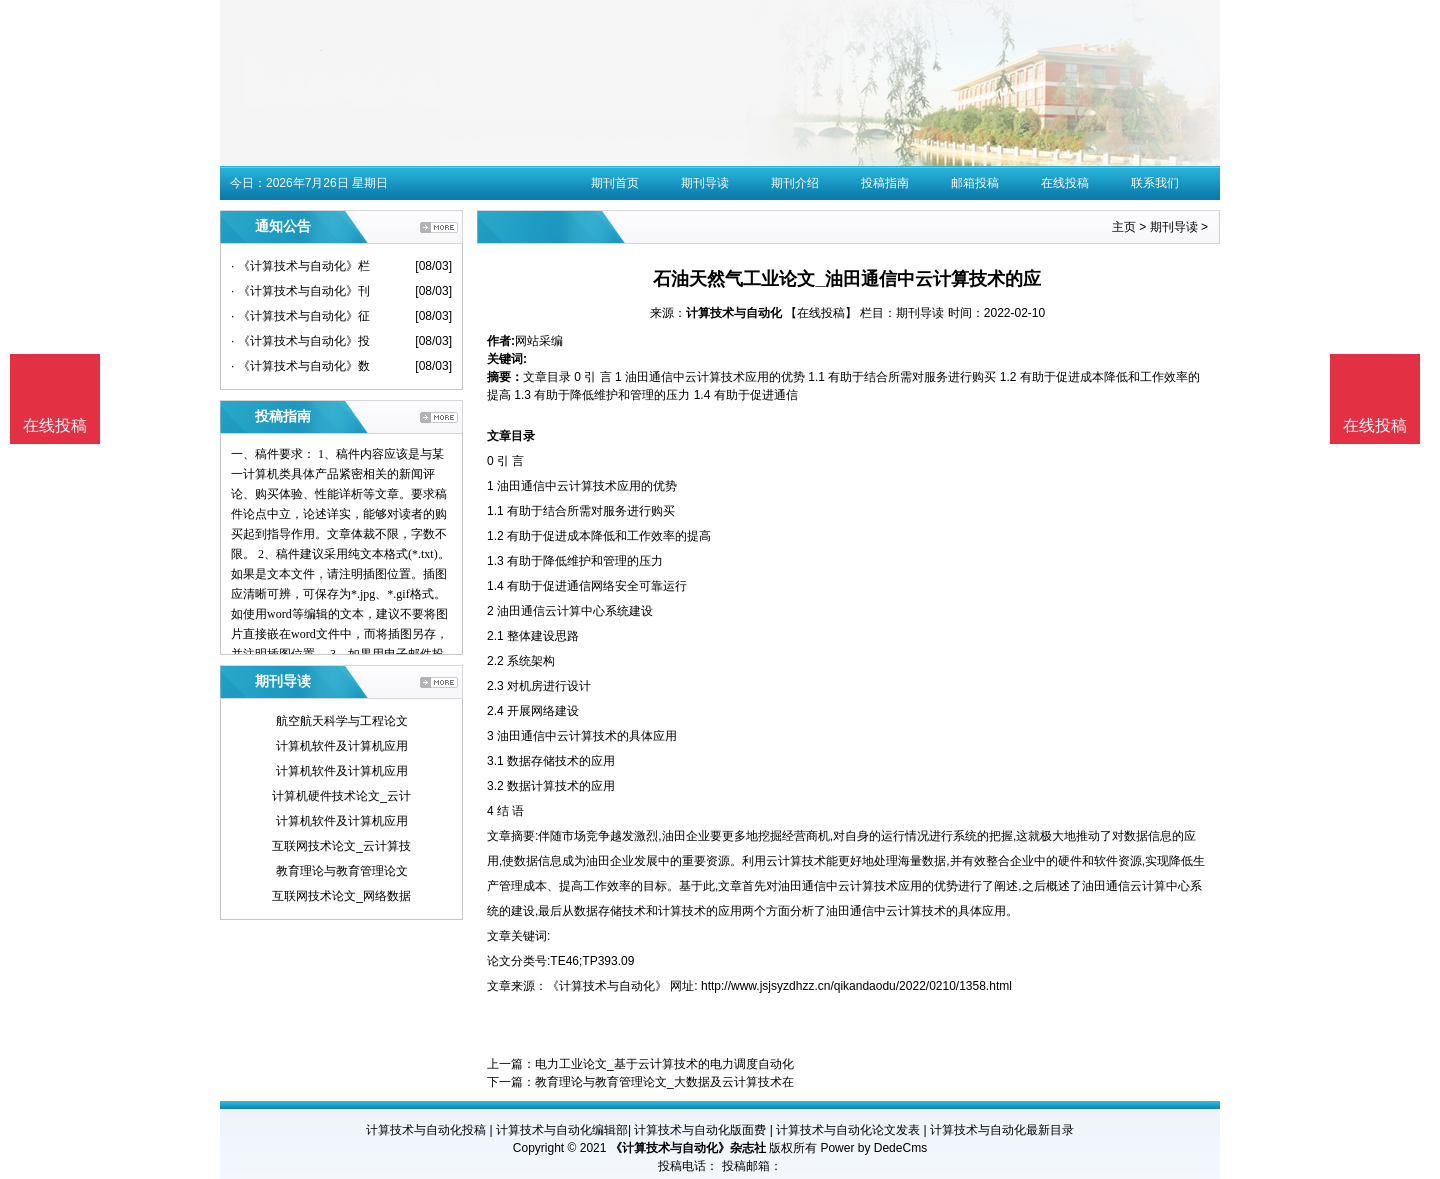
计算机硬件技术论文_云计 (341, 796)
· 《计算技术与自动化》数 (300, 366)
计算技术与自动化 (734, 313)
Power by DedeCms (873, 1148)
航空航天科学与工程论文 (342, 721)
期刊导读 (705, 183)
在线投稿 (1065, 183)
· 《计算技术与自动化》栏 (300, 266)
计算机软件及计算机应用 (342, 746)
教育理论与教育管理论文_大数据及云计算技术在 (664, 1082)
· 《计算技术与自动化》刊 (300, 291)
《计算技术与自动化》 (607, 986)
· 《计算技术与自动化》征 (300, 316)
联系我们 (1155, 183)
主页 (1124, 227)
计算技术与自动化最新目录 (1002, 1130)
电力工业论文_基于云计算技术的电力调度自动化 (664, 1064)
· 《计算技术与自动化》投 (300, 341)
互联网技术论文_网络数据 (341, 896)
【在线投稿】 (821, 313)
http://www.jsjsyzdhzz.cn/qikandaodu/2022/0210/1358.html (856, 986)
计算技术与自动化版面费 (700, 1130)
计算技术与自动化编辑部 (562, 1130)
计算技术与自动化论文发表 (848, 1130)
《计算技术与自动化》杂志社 (688, 1148)
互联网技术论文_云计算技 (341, 846)
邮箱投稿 (975, 183)
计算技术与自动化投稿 (426, 1130)
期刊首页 (615, 183)
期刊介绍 (795, 183)
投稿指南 (885, 183)
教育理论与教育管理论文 (342, 871)
